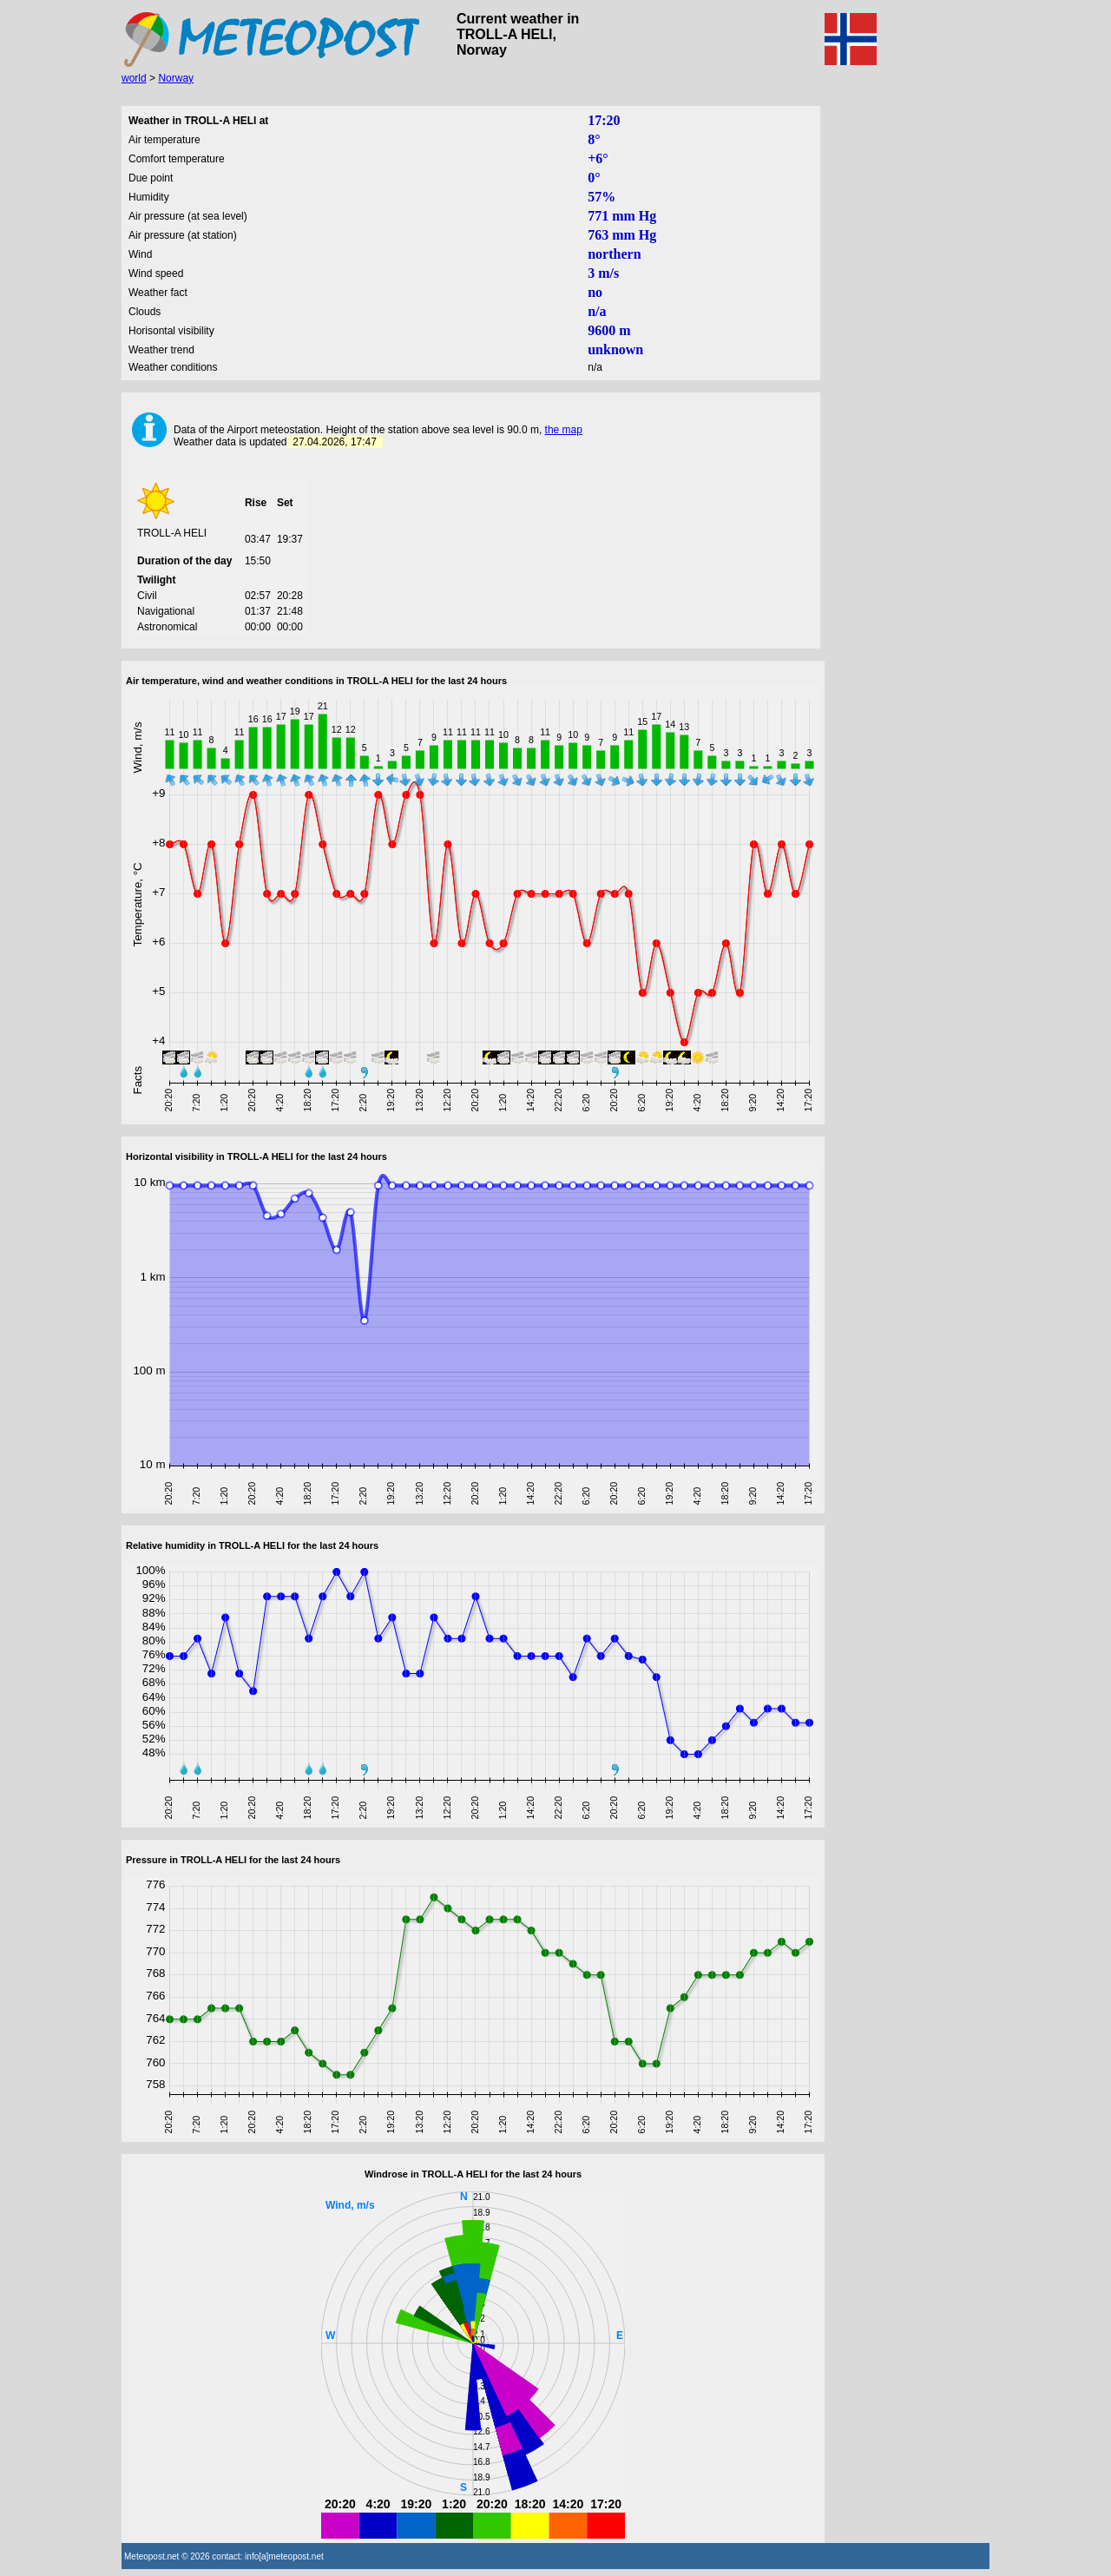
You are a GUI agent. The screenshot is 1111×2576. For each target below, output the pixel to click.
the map (563, 430)
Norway (176, 78)
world (134, 78)
